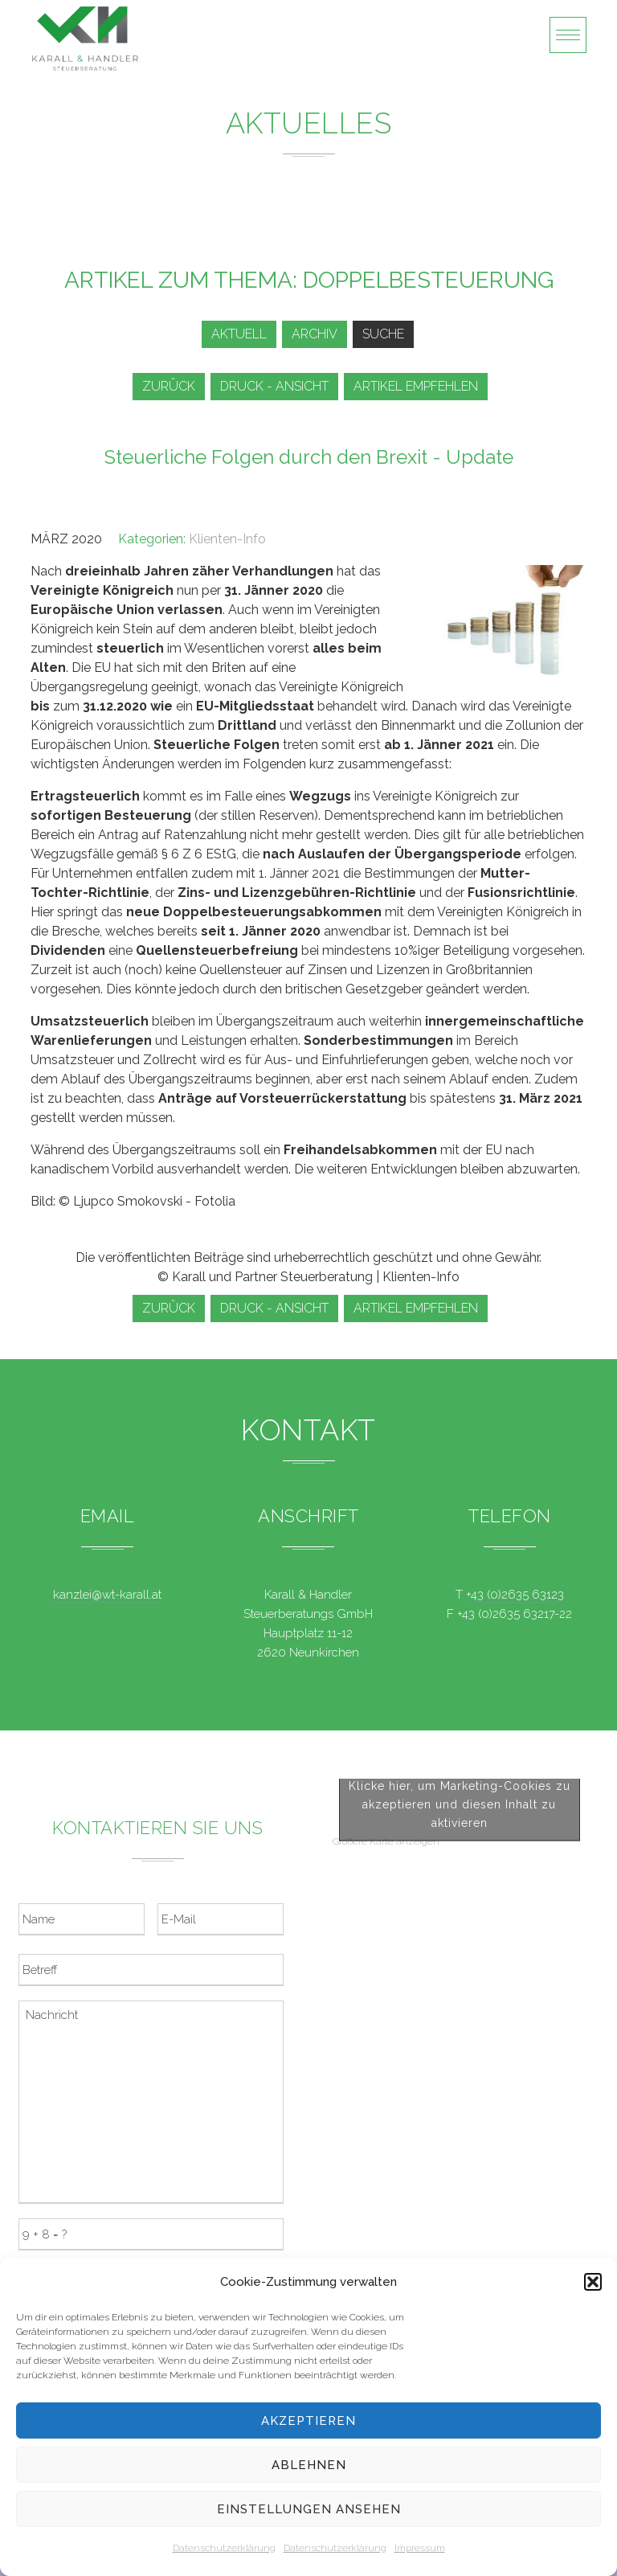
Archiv (314, 334)
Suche (383, 334)
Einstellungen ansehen (309, 2509)
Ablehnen (309, 2465)
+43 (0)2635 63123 (515, 1594)
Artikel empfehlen (415, 386)
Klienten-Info (227, 539)
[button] (593, 2282)
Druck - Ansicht (274, 386)
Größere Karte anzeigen (386, 2023)
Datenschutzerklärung (224, 2547)
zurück (168, 386)
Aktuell (239, 334)
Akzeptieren (308, 2421)
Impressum (419, 2547)
